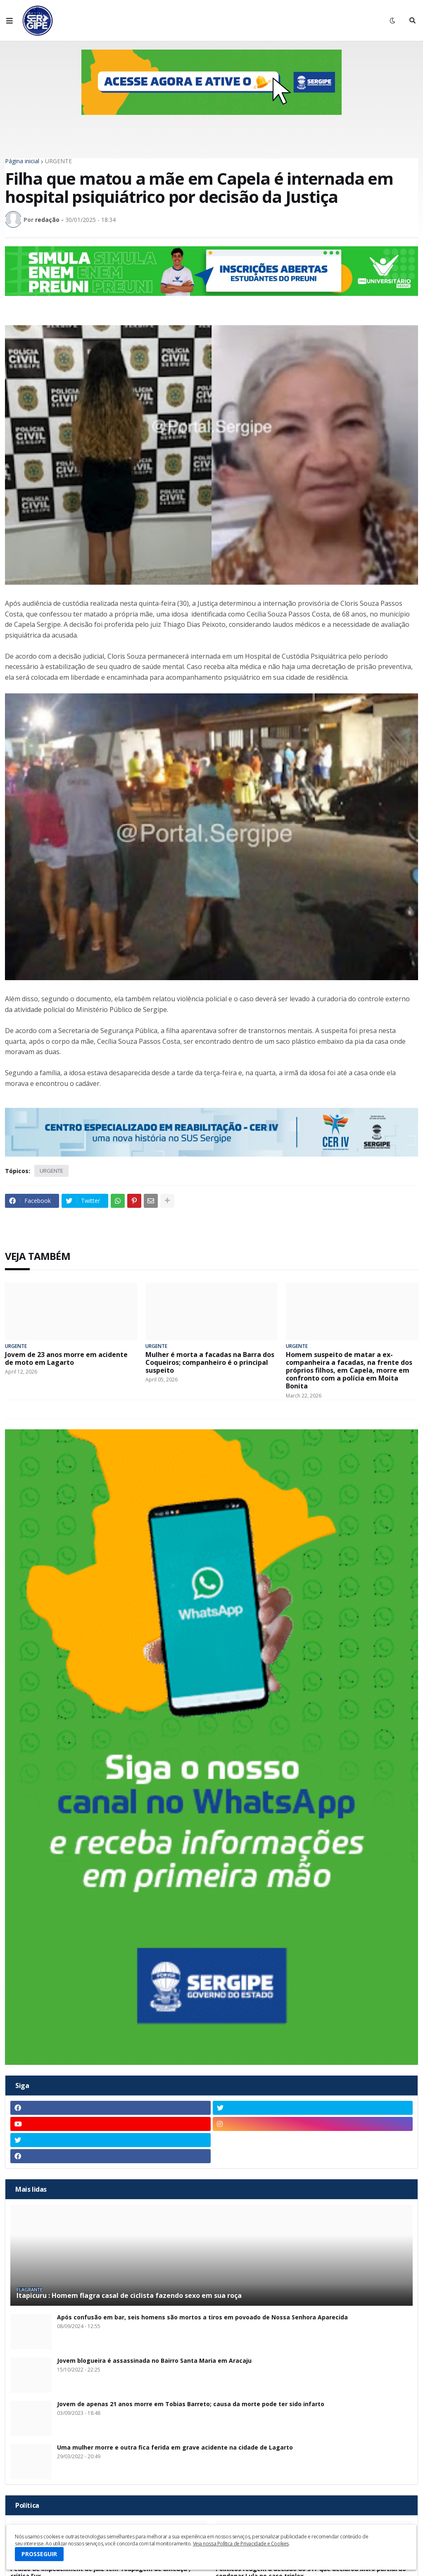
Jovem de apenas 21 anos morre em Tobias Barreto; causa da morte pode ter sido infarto (190, 2404)
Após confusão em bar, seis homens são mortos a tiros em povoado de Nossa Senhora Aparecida (202, 2317)
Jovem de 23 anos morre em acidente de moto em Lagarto (66, 1359)
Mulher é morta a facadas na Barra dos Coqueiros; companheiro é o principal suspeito (209, 1363)
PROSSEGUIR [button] (39, 2554)
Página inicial (22, 161)
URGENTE (58, 161)
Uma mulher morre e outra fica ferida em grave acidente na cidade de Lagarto (175, 2447)
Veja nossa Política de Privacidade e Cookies (241, 2543)
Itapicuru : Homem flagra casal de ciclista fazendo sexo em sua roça (129, 2296)
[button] (9, 21)
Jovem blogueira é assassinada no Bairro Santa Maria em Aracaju (154, 2360)
